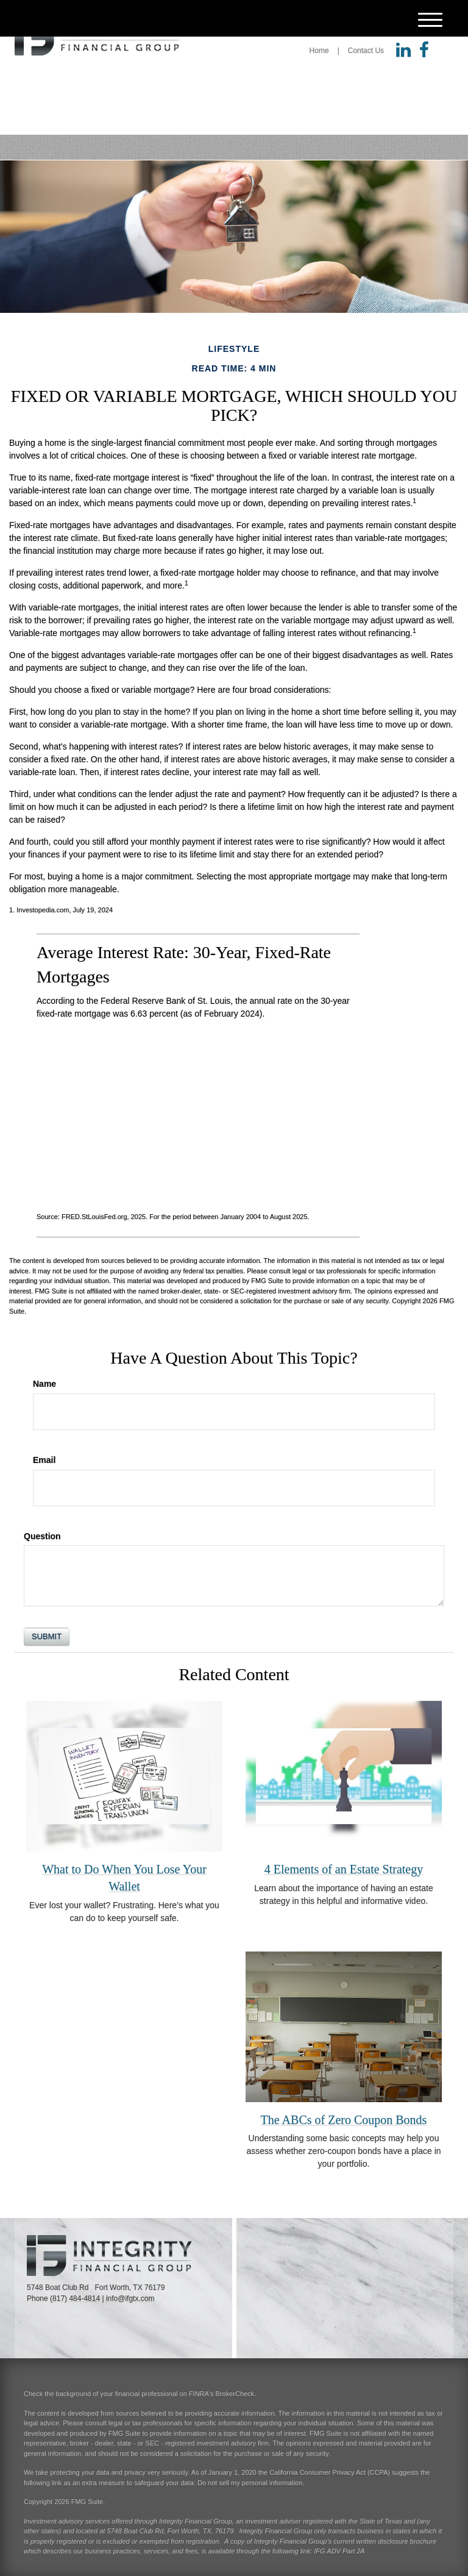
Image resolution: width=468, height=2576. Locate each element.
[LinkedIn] (403, 50)
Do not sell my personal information (249, 2482)
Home (319, 50)
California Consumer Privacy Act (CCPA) (329, 2472)
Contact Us (366, 50)
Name (44, 1384)
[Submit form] (46, 1637)
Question (42, 1536)
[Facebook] (424, 50)
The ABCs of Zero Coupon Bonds (344, 2120)
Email (44, 1460)
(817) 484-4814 (75, 2298)
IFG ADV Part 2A (339, 2551)
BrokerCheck (235, 2393)
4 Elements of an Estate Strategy (343, 1869)
